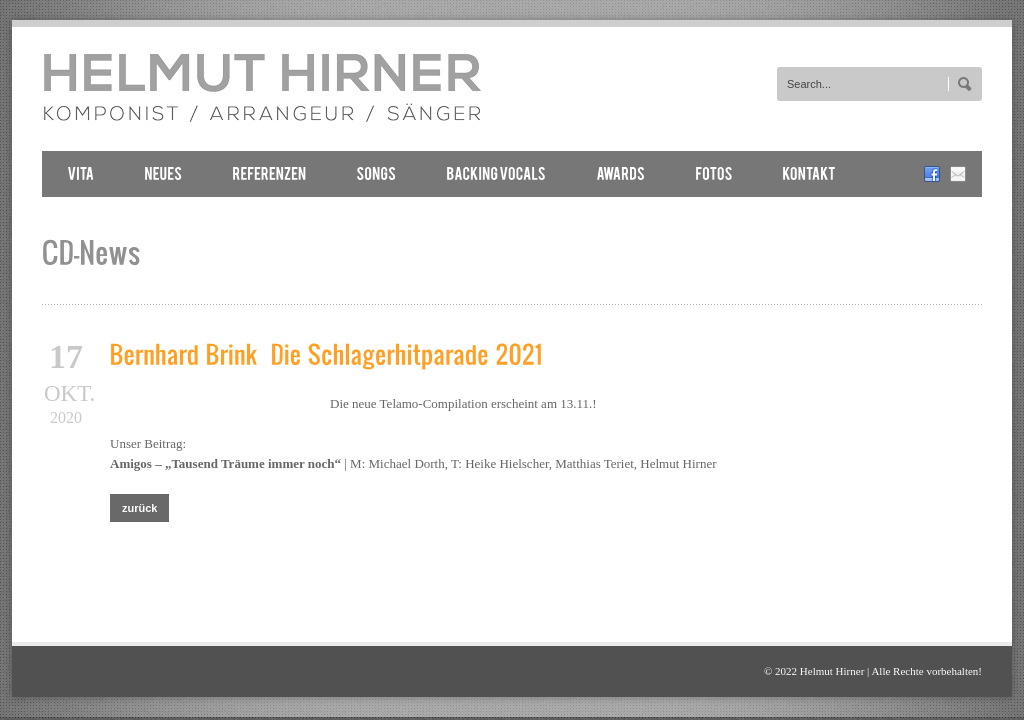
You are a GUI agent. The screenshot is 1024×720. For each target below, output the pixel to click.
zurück (139, 508)
